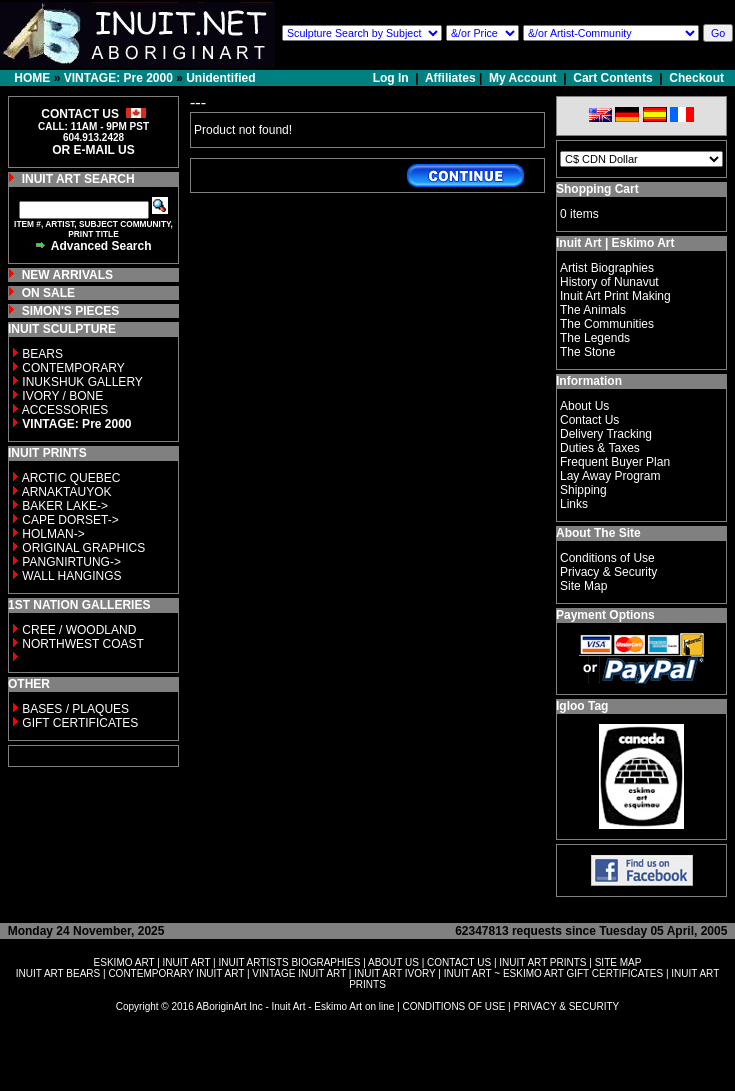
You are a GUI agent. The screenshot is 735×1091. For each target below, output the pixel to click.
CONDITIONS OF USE (454, 1006)
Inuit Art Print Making (615, 296)
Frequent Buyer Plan (615, 462)
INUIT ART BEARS (58, 973)
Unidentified (220, 78)
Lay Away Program (610, 476)
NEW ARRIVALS (67, 275)
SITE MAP (618, 962)
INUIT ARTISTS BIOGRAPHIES (289, 962)
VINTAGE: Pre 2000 (118, 78)
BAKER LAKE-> (65, 506)
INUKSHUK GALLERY (82, 382)
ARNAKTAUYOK (67, 492)
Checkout (696, 78)
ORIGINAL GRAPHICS (83, 548)
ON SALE (48, 293)
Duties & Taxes (600, 448)
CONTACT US (459, 962)
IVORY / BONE (62, 396)
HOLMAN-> (53, 534)
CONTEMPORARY (73, 368)
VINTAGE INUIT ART (299, 973)
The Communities (607, 324)
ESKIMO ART (124, 962)
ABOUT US (393, 962)
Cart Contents (612, 78)
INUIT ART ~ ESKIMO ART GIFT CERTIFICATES (553, 973)
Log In (392, 78)
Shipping (583, 490)
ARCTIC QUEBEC (71, 478)
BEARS (42, 354)
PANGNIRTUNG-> (71, 562)
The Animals (593, 310)
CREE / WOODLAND (77, 630)
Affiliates (450, 78)
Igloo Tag (582, 706)
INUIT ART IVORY (394, 973)
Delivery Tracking (606, 434)
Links (574, 504)
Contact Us (589, 420)
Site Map (583, 586)
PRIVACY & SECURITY (566, 1006)
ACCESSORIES (65, 410)
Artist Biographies (607, 268)
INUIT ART (187, 962)
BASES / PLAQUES (75, 709)
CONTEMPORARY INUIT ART (176, 973)
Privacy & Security (608, 572)
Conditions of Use (607, 558)
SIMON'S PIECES (71, 311)
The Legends (595, 338)
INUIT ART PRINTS (542, 962)
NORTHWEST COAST (81, 644)
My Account (523, 78)
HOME (32, 78)
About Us (584, 406)
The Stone (587, 352)
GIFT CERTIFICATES (80, 723)
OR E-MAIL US (93, 150)
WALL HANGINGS (71, 576)
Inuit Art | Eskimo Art (615, 243)
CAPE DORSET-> (70, 520)
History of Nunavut (609, 282)
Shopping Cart (597, 189)
